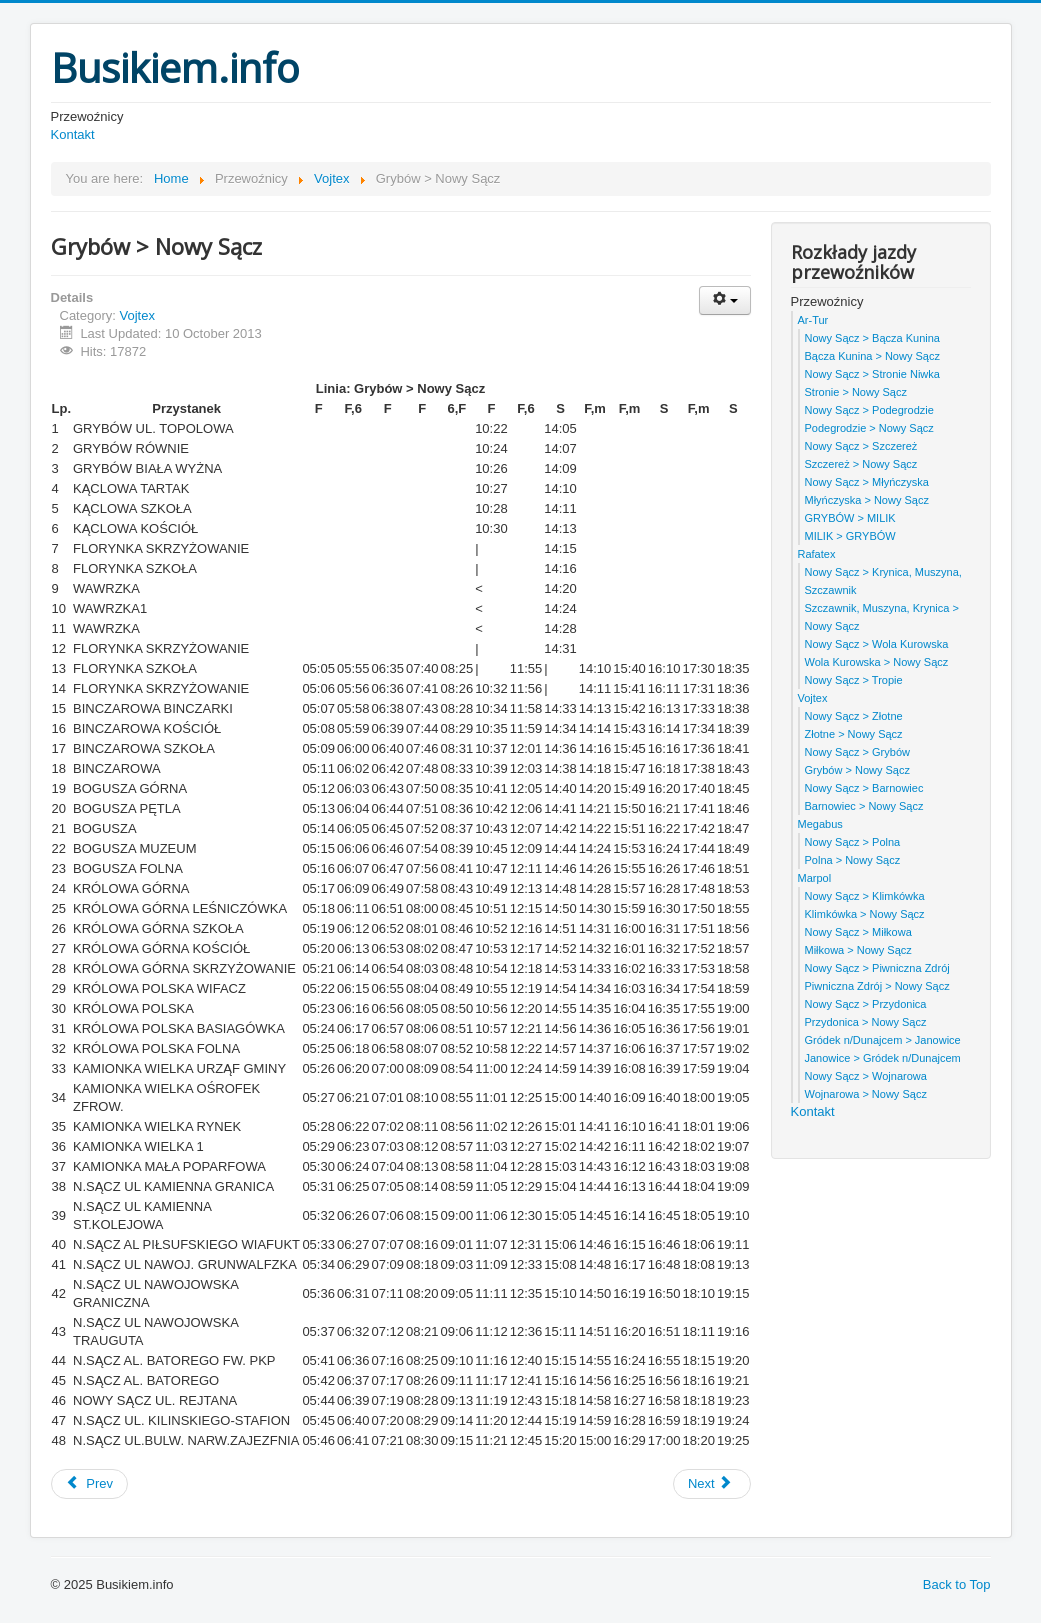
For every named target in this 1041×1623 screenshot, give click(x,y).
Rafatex (817, 554)
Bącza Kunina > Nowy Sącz (872, 356)
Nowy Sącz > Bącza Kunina (872, 338)
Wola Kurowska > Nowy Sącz (877, 662)
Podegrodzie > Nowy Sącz (869, 428)
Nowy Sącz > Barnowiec (864, 788)
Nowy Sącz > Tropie (854, 680)
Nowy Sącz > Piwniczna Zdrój (877, 968)
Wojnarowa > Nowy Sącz (866, 1094)
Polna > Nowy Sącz (853, 860)
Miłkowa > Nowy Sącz (858, 950)
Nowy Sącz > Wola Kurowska (877, 644)
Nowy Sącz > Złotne (854, 716)
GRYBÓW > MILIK (850, 518)
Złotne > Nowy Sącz (854, 734)
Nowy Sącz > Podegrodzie (869, 410)
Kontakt (73, 134)
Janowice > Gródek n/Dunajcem (883, 1058)
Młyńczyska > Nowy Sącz (867, 500)
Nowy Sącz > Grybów (857, 752)
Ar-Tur (813, 320)
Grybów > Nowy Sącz (857, 770)
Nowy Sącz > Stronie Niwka (872, 374)
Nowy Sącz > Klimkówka (865, 896)
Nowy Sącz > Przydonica (866, 1004)
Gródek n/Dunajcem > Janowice (883, 1040)
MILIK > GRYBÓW (850, 536)
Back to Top (957, 1584)
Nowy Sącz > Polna (853, 842)
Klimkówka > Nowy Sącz (865, 914)
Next (710, 1483)
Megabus (820, 824)
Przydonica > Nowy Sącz (866, 1022)
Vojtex (136, 315)
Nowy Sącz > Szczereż (861, 446)
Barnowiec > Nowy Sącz (864, 806)
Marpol (815, 878)
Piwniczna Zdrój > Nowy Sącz (877, 986)
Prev (90, 1483)
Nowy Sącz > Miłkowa (858, 932)
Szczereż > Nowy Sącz (861, 464)
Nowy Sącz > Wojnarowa (866, 1076)
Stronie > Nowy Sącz (856, 392)
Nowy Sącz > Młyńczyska (867, 482)
